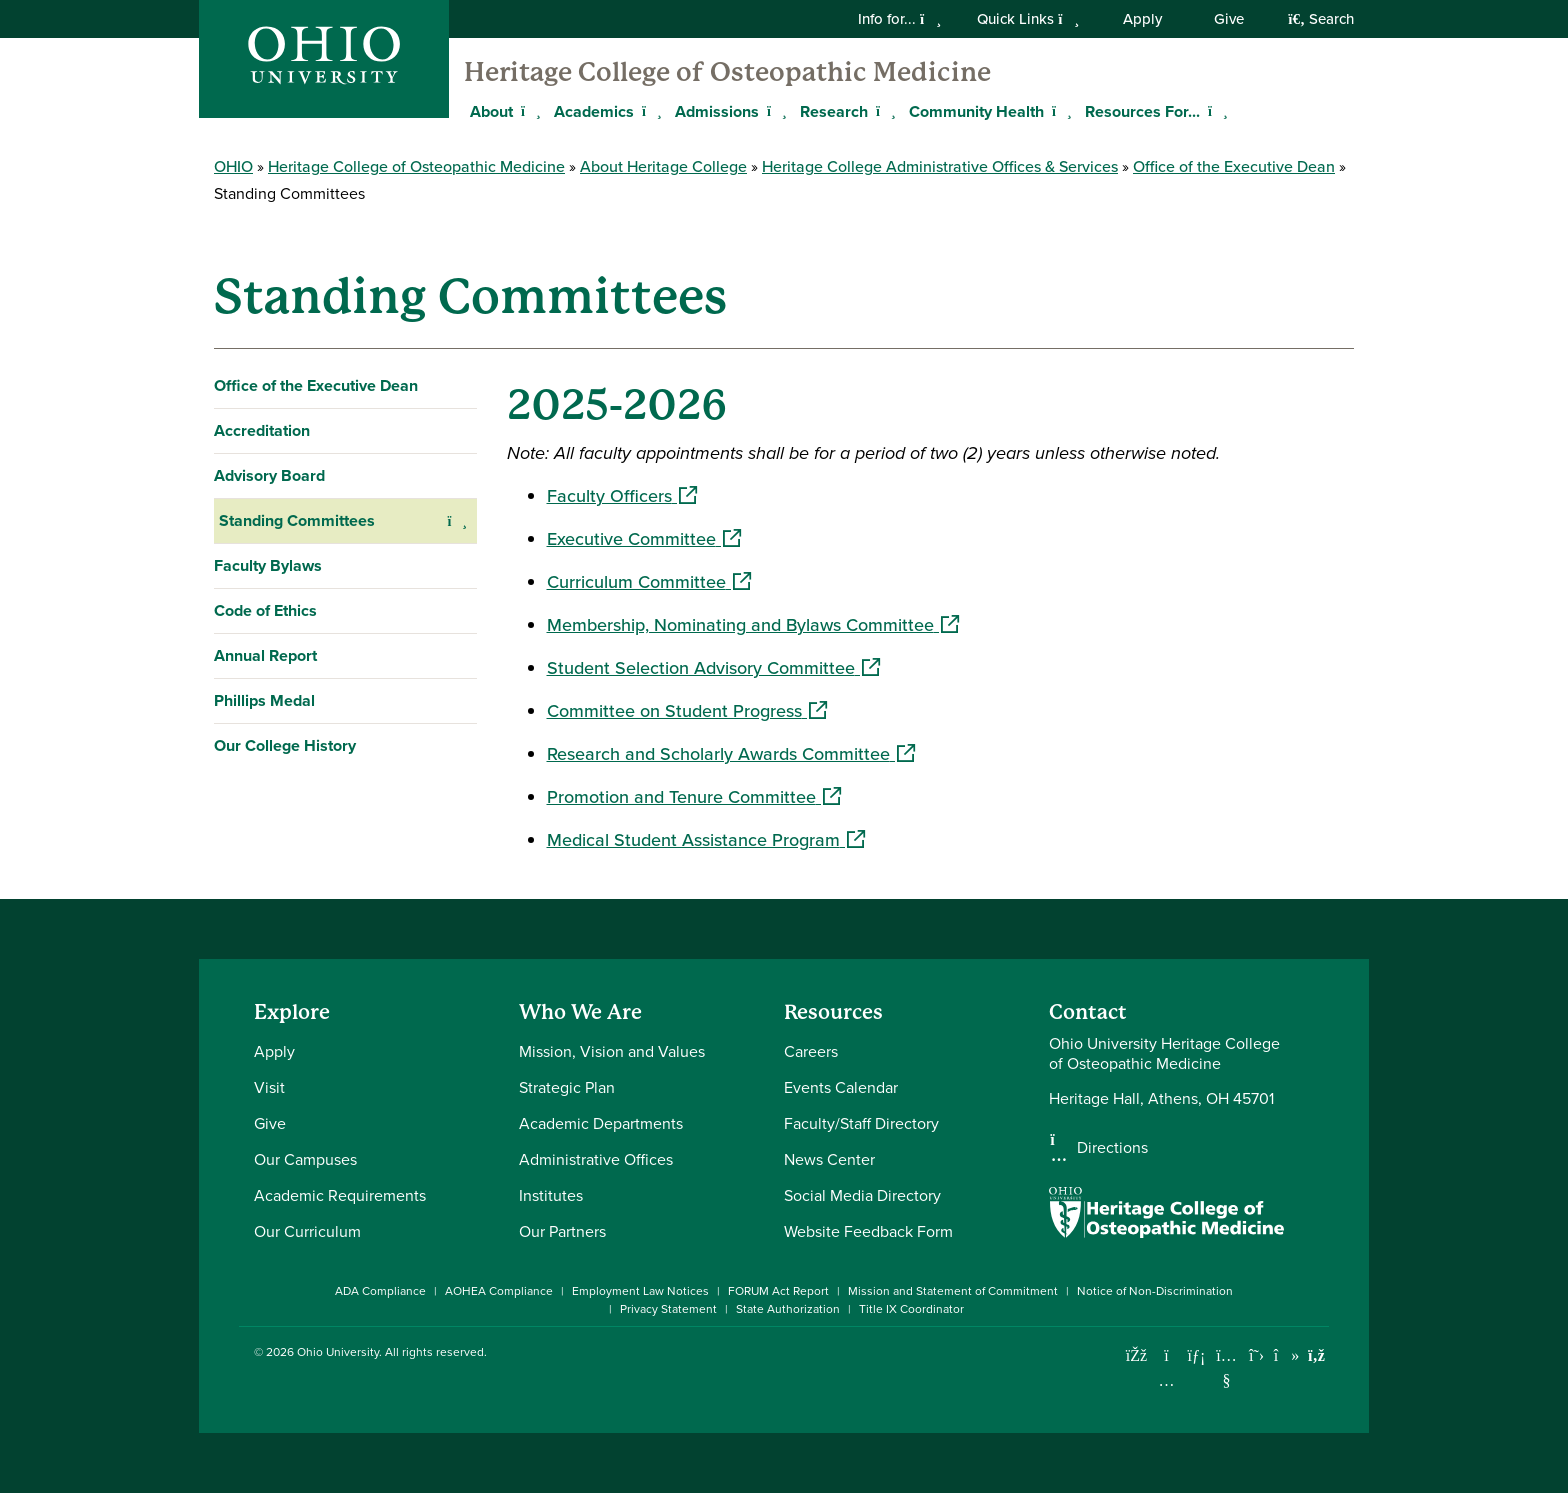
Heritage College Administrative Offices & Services (940, 166)
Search (1321, 19)
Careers (811, 1051)
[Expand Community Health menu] (1059, 111)
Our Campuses (305, 1159)
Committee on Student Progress (687, 711)
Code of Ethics (265, 610)
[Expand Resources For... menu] (1215, 111)
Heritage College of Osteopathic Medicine (727, 72)
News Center (829, 1159)
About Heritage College (663, 166)
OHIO (233, 166)
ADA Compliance (380, 1291)
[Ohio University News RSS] (1316, 1355)
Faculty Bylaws (268, 565)
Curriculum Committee (649, 582)
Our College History (285, 745)
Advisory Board (269, 475)
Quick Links (1028, 19)
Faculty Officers (622, 496)
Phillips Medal (264, 700)
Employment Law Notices (640, 1291)
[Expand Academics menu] (649, 111)
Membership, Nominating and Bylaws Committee (753, 625)
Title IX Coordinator (911, 1309)
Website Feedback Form (868, 1231)
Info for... (899, 19)
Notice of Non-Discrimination (1155, 1291)
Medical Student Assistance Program (706, 840)
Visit (269, 1087)
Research (834, 111)
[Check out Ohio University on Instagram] (1166, 1380)
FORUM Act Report (778, 1291)
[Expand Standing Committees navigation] (457, 521)
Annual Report (265, 655)
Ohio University (338, 1352)
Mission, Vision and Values (612, 1051)
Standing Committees (297, 520)
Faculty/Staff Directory (861, 1123)
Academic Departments (601, 1123)
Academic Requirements (340, 1195)
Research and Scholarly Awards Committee (731, 754)
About (491, 111)
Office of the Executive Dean (1234, 166)
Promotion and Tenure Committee (694, 797)
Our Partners (562, 1231)
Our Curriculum (307, 1231)
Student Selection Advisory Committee (713, 668)
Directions (1112, 1148)
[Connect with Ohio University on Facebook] (1136, 1355)
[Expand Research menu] (883, 111)
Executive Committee (644, 539)
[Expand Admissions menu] (774, 111)
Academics (594, 111)
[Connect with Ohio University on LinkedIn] (1196, 1355)
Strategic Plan (567, 1087)
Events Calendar (841, 1087)
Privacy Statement (668, 1309)
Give (1229, 19)
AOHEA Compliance (499, 1291)
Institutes (551, 1195)
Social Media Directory (862, 1195)
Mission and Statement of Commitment (953, 1291)
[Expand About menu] (528, 111)
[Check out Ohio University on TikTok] (1286, 1355)
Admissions (717, 111)
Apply (1142, 19)
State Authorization (788, 1309)
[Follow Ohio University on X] (1256, 1355)
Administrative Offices (596, 1159)
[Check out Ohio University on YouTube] (1226, 1367)
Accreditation (262, 430)
